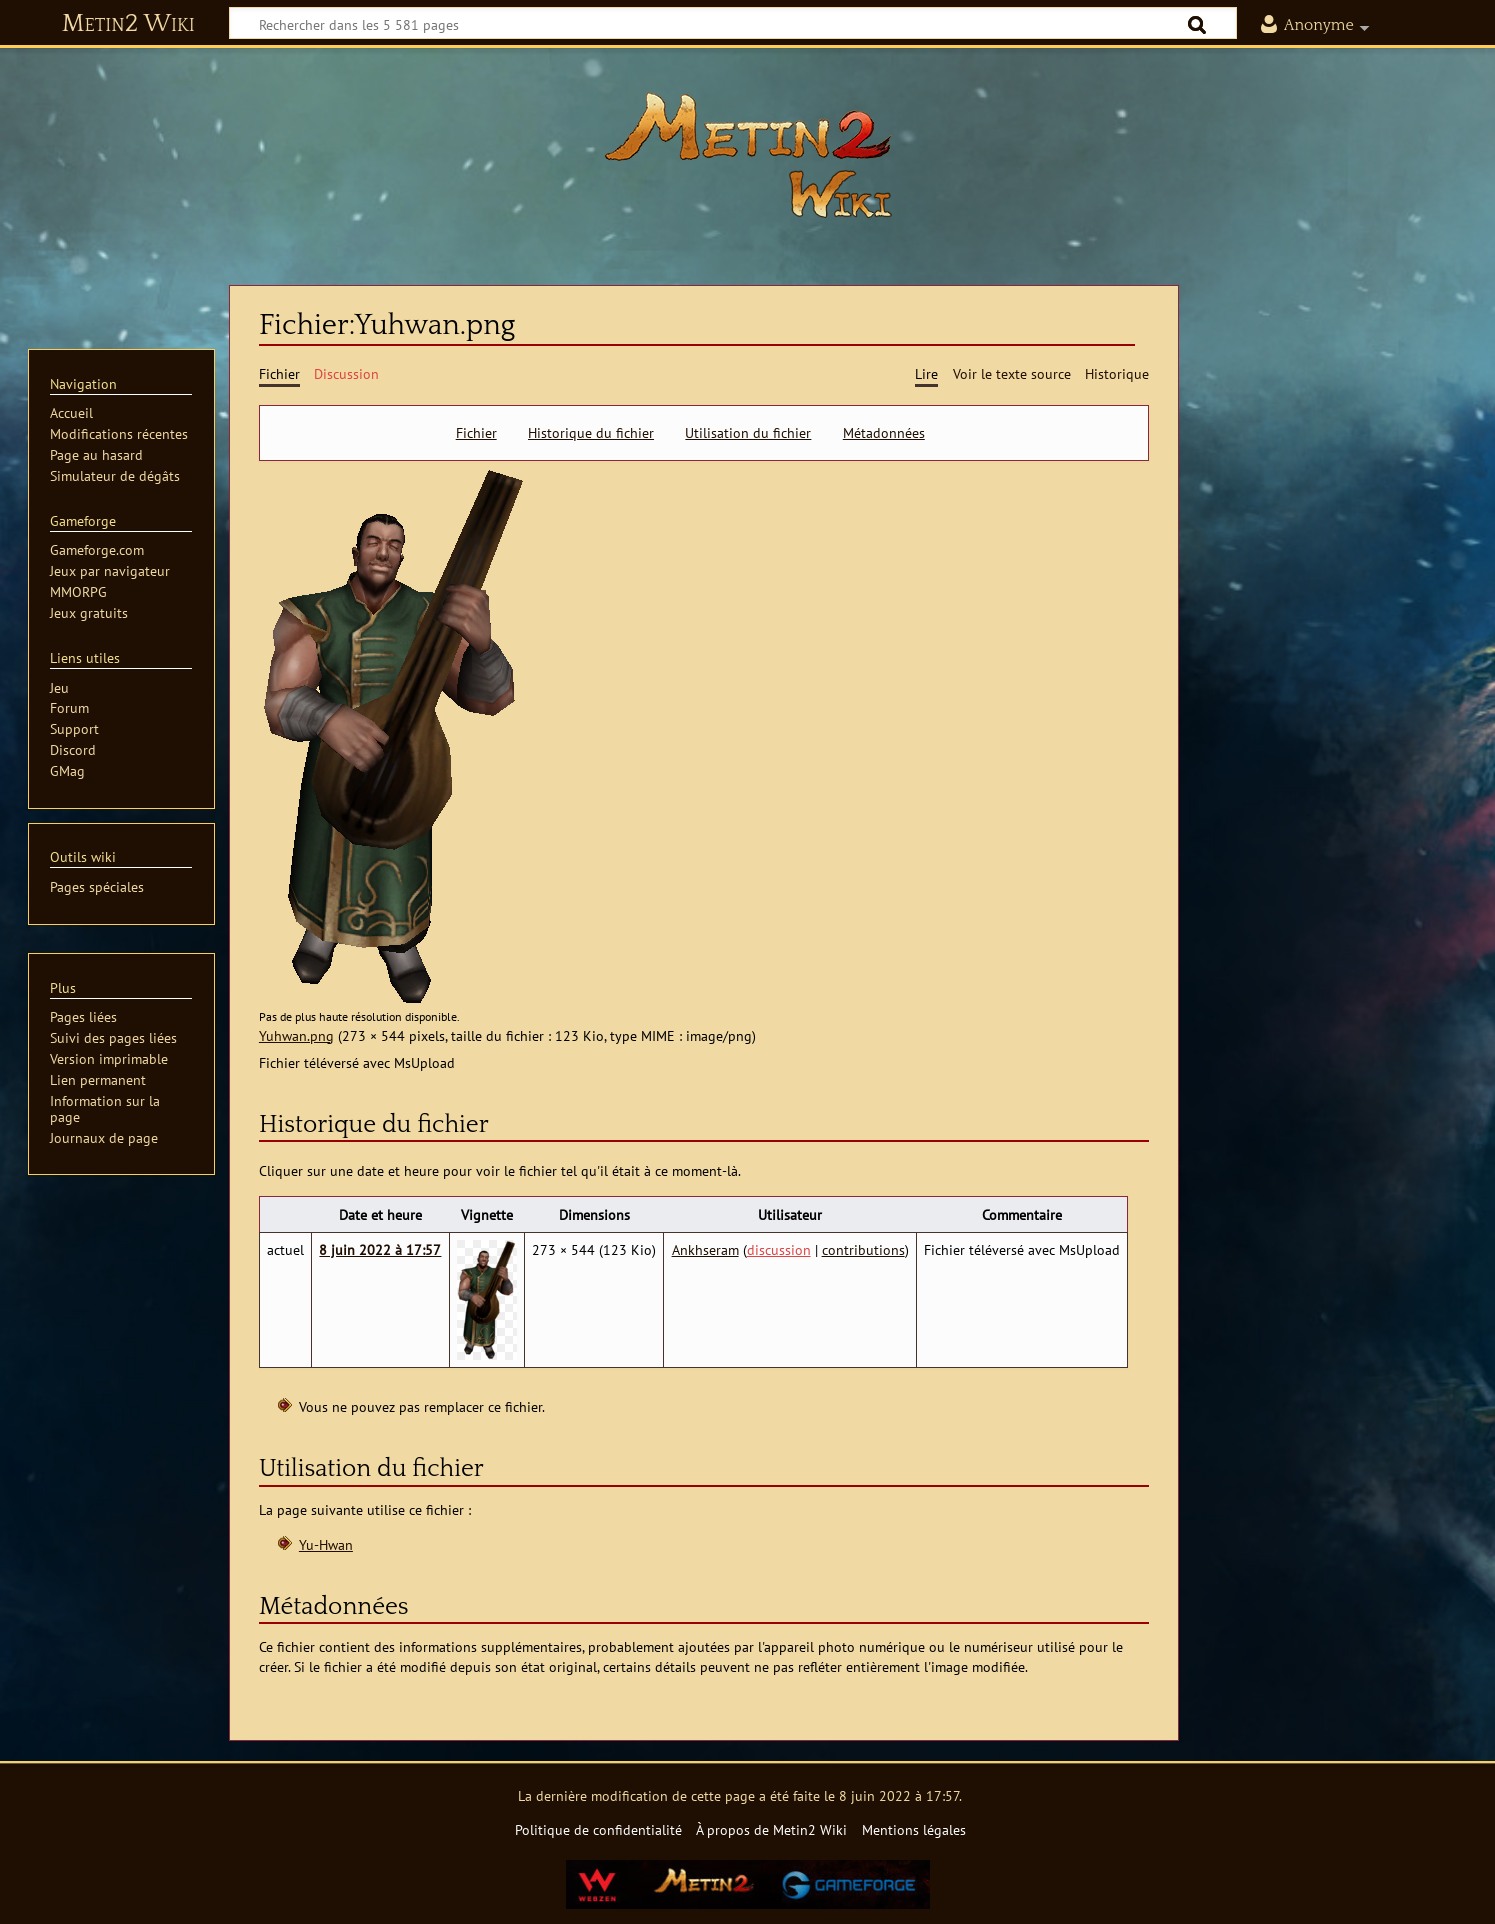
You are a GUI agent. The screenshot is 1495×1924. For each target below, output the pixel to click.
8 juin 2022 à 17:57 (380, 1249)
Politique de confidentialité (598, 1829)
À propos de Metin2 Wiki (771, 1829)
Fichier (476, 433)
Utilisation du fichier (748, 433)
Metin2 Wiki (128, 24)
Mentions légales (914, 1829)
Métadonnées (884, 433)
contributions (863, 1249)
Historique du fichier (591, 433)
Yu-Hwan (326, 1544)
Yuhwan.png (296, 1035)
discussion (779, 1249)
